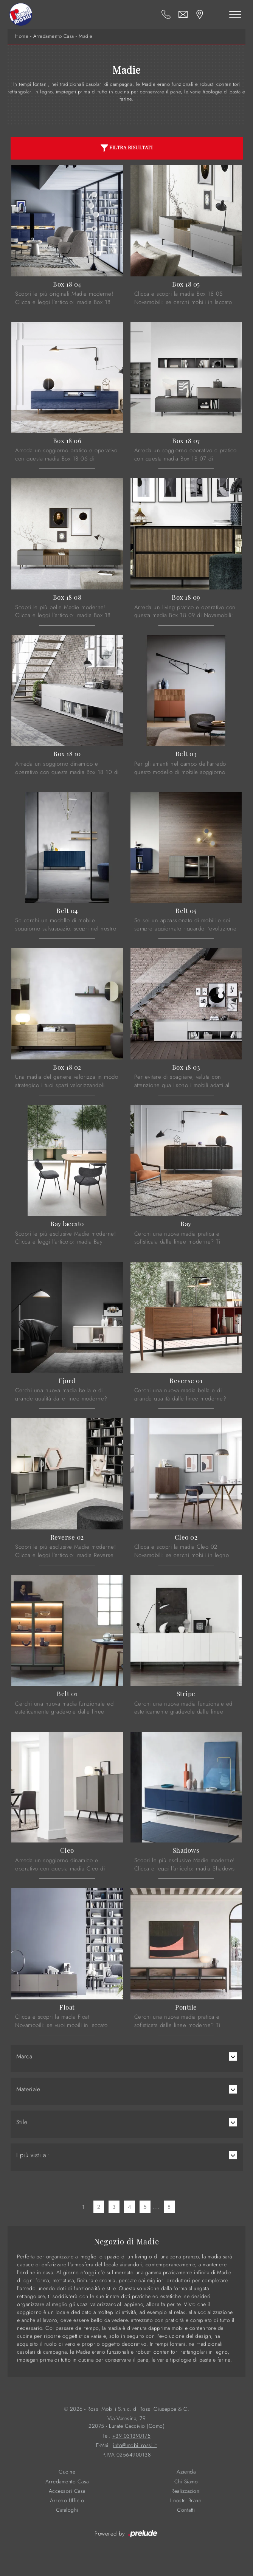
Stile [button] (22, 2122)
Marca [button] (24, 2056)
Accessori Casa (67, 2491)
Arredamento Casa (53, 36)
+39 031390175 (131, 2436)
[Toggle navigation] (235, 14)
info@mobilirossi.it (135, 2445)
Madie (86, 36)
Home (21, 36)
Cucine (67, 2471)
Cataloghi (67, 2510)
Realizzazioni (186, 2491)
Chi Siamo (186, 2481)
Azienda (186, 2471)
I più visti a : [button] (33, 2155)
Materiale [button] (28, 2089)
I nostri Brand (186, 2500)
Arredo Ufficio (67, 2500)
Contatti (186, 2510)
